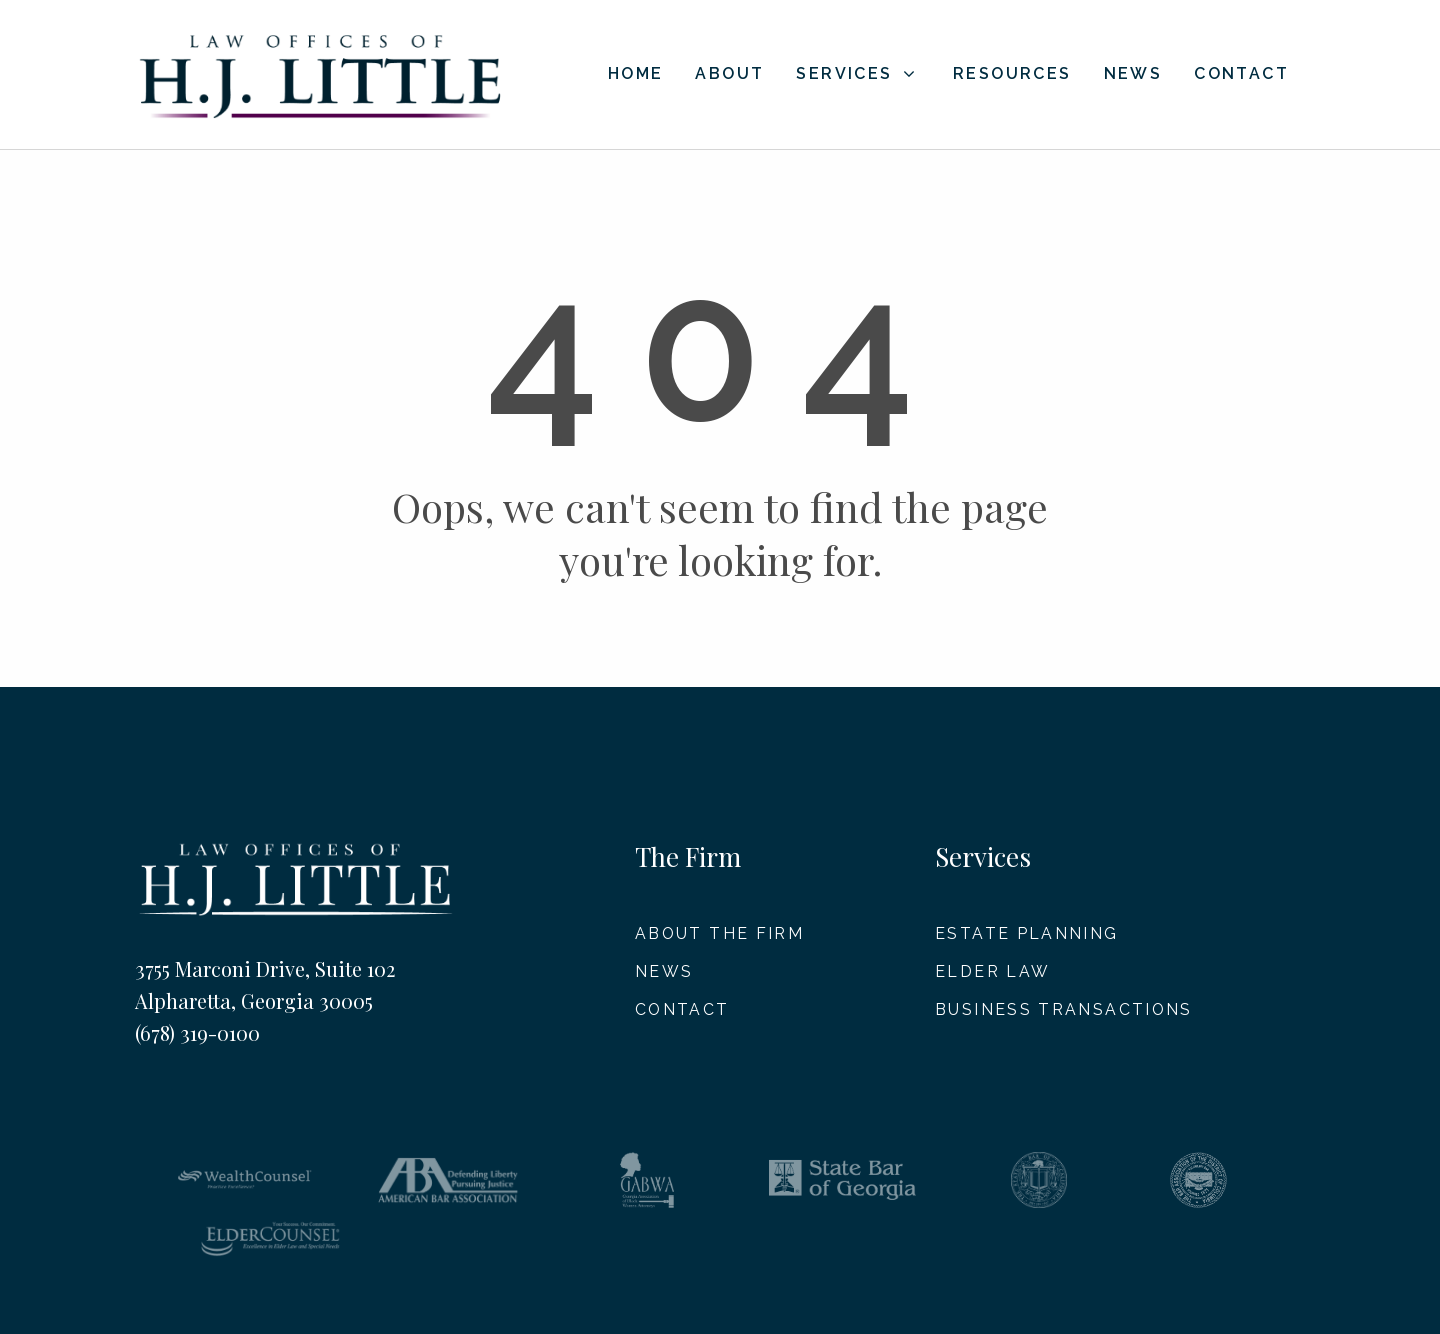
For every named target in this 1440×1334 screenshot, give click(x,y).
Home (636, 74)
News (1133, 74)
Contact (1241, 74)
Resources (1012, 74)
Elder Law (993, 971)
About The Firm (720, 933)
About (729, 74)
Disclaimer (770, 1309)
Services (856, 73)
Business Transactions (1064, 1010)
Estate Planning (1027, 933)
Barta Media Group (1250, 1309)
